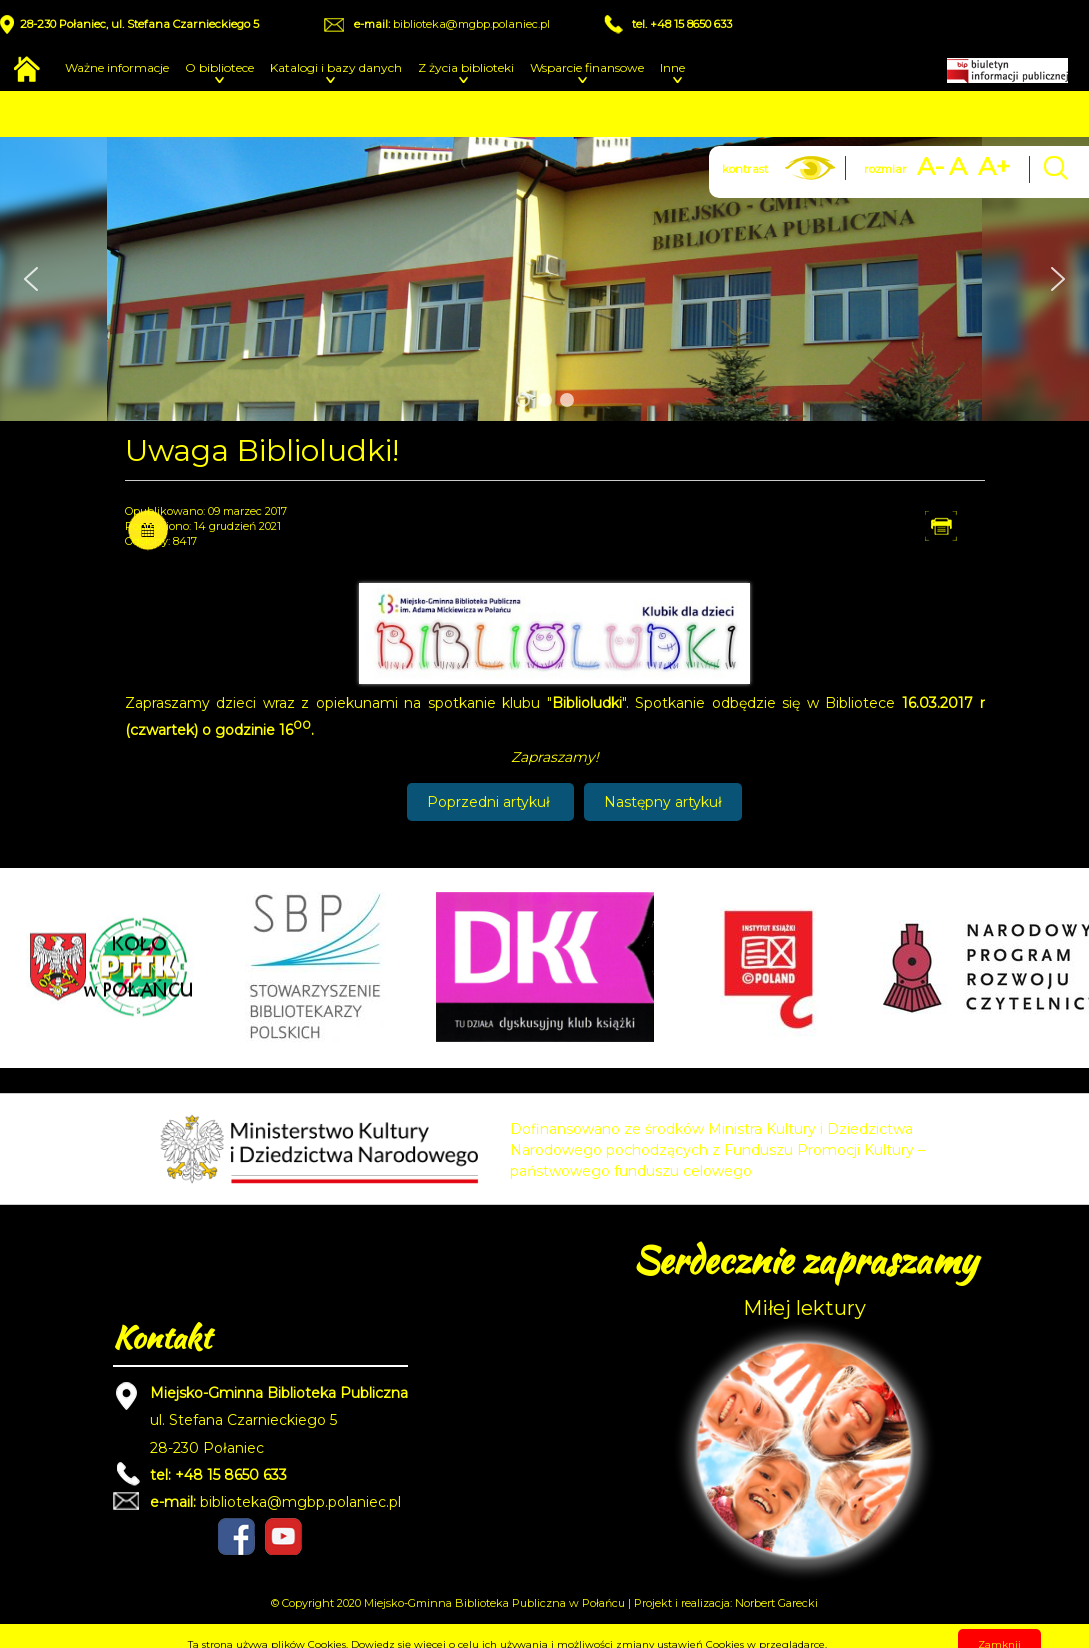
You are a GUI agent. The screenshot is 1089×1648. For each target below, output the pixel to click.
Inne (672, 67)
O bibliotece (219, 67)
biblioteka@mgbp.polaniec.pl (471, 24)
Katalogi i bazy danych (336, 67)
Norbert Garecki (776, 1603)
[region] (544, 279)
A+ (994, 166)
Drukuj (960, 525)
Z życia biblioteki (466, 67)
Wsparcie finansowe (587, 67)
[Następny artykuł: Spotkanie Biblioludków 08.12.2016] (663, 802)
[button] (31, 279)
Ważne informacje (117, 67)
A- (931, 166)
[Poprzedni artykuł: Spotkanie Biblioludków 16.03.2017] (490, 802)
